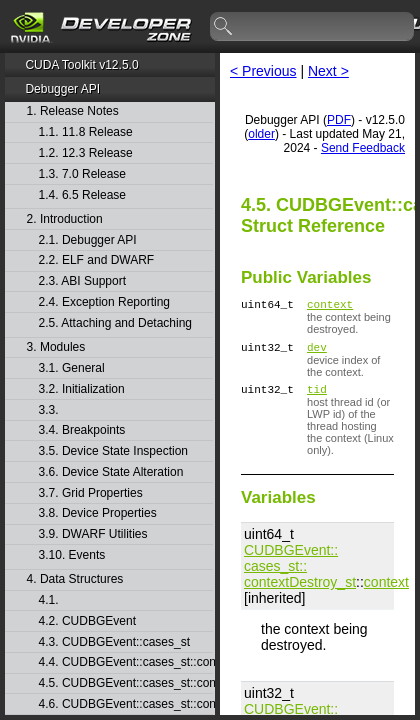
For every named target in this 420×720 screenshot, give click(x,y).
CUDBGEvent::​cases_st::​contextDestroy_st (300, 575)
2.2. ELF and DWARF (97, 260)
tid (317, 397)
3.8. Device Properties (98, 513)
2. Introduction (65, 219)
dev (317, 352)
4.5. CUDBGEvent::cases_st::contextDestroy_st (126, 683)
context (330, 306)
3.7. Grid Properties (91, 493)
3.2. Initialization (82, 389)
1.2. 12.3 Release (86, 153)
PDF (339, 120)
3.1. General (72, 368)
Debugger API (62, 89)
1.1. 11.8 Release (86, 132)
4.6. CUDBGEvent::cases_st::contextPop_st (126, 704)
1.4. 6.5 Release (82, 195)
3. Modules (56, 347)
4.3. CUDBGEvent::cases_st (114, 642)
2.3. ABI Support (82, 281)
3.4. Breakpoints (82, 430)
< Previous (263, 71)
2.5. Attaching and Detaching (115, 323)
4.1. (50, 600)
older (261, 134)
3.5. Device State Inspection (113, 451)
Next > (328, 71)
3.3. (50, 410)
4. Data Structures (75, 579)
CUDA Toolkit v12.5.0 (81, 65)
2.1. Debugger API (88, 240)
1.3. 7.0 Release (82, 174)
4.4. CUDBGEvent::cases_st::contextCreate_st (126, 662)
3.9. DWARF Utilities (93, 534)
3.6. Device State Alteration (111, 472)
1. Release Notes (73, 111)
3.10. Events (72, 555)
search (224, 27)
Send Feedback (363, 148)
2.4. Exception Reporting (104, 302)
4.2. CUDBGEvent (87, 621)
